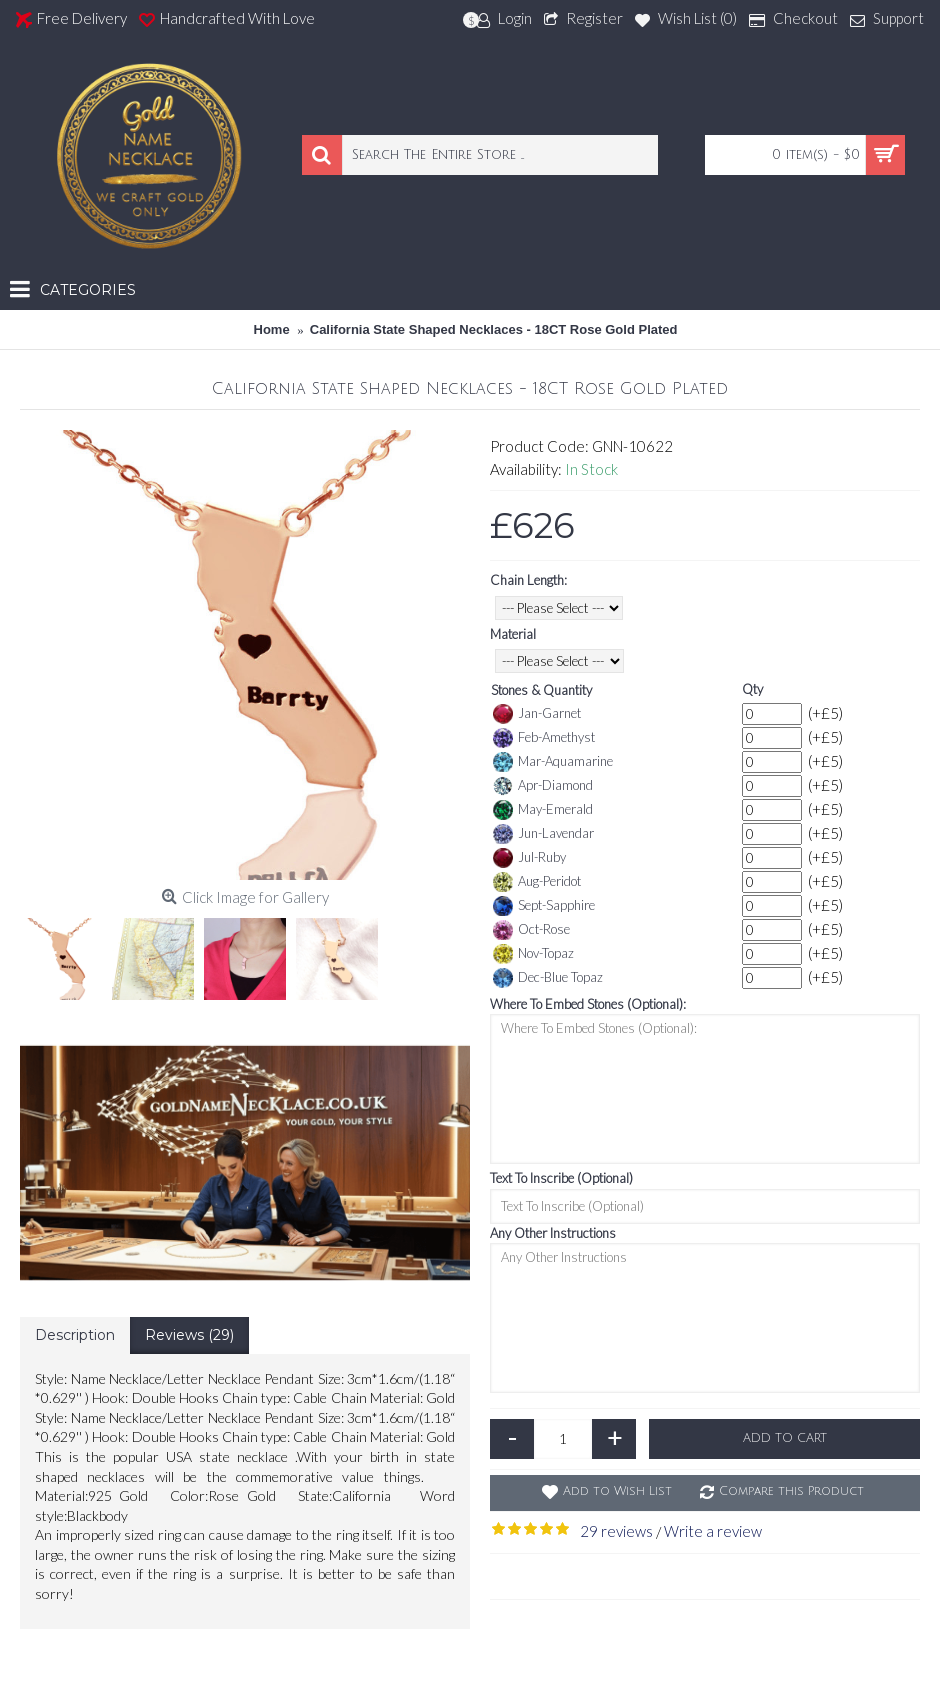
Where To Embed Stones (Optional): (588, 1004)
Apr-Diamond (543, 786)
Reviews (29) (189, 1335)
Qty (752, 689)
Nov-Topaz (533, 954)
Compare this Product (791, 1491)
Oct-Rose (531, 930)
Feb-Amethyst (544, 738)
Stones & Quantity (541, 690)
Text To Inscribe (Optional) (561, 1178)
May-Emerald (543, 810)
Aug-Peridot (537, 882)
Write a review (713, 1531)
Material (513, 634)
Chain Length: (528, 580)
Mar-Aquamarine (553, 762)
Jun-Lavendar (543, 834)
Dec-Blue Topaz (548, 978)
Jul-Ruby (529, 858)
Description (75, 1335)
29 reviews (616, 1531)
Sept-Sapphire (544, 906)
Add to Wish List (617, 1491)
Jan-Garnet (537, 714)
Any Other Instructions (553, 1233)
